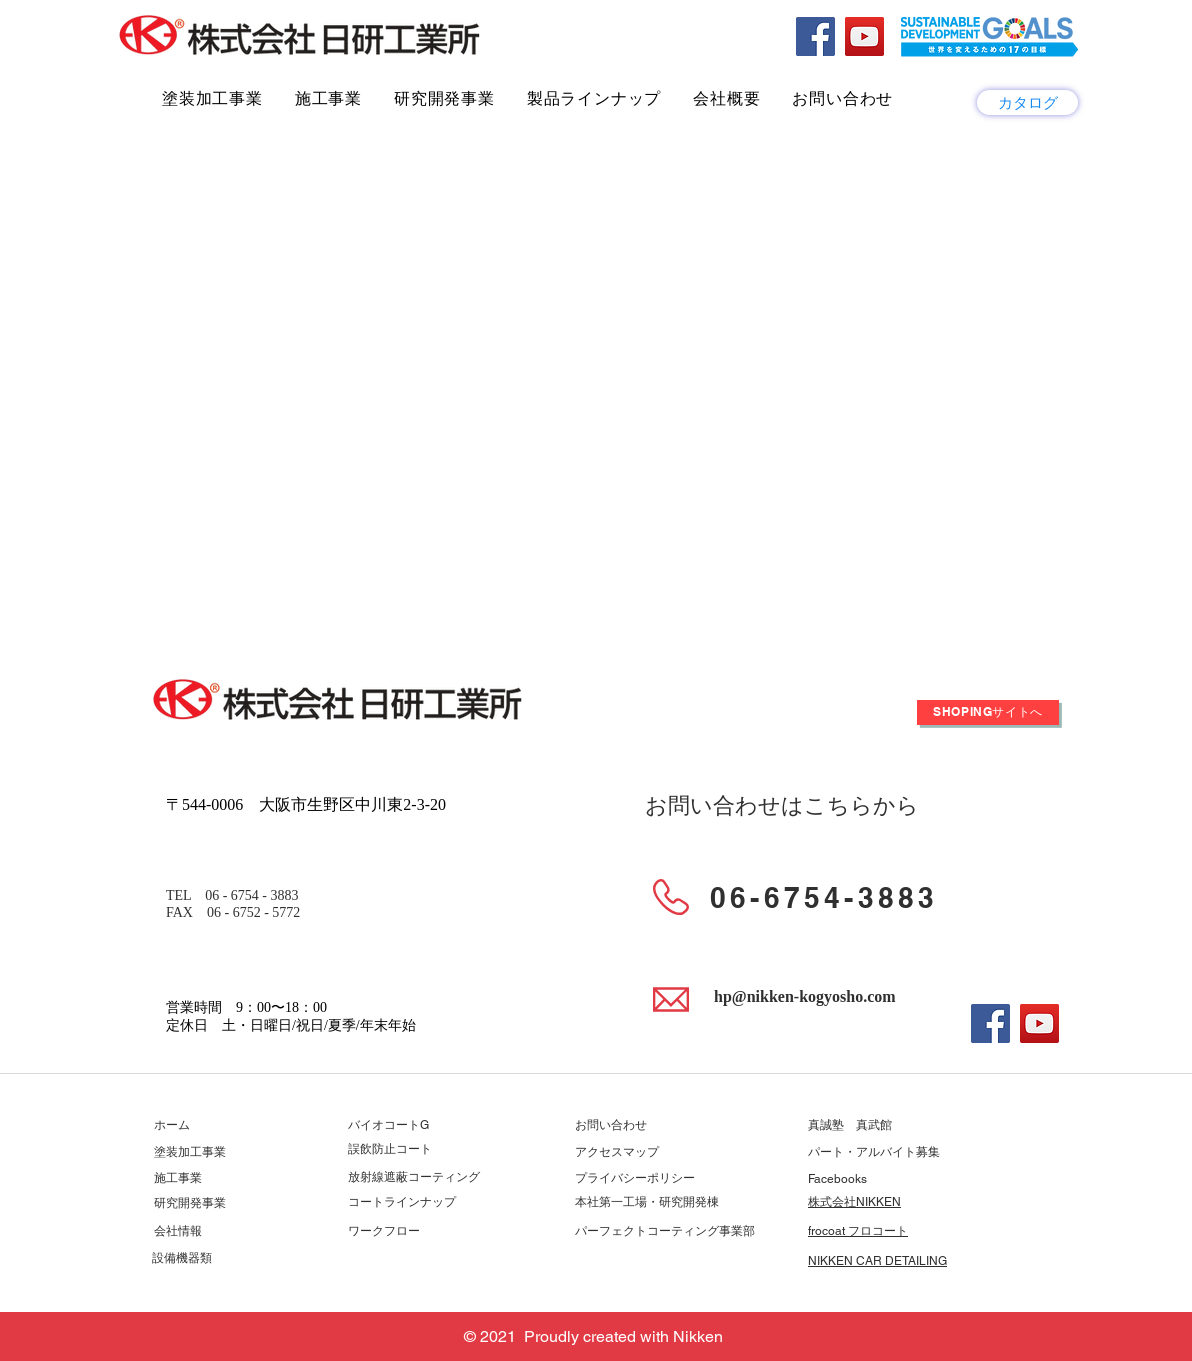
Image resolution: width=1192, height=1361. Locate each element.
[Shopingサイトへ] (988, 712)
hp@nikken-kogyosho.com (805, 996)
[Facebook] (815, 36)
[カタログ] (1027, 102)
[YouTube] (864, 36)
